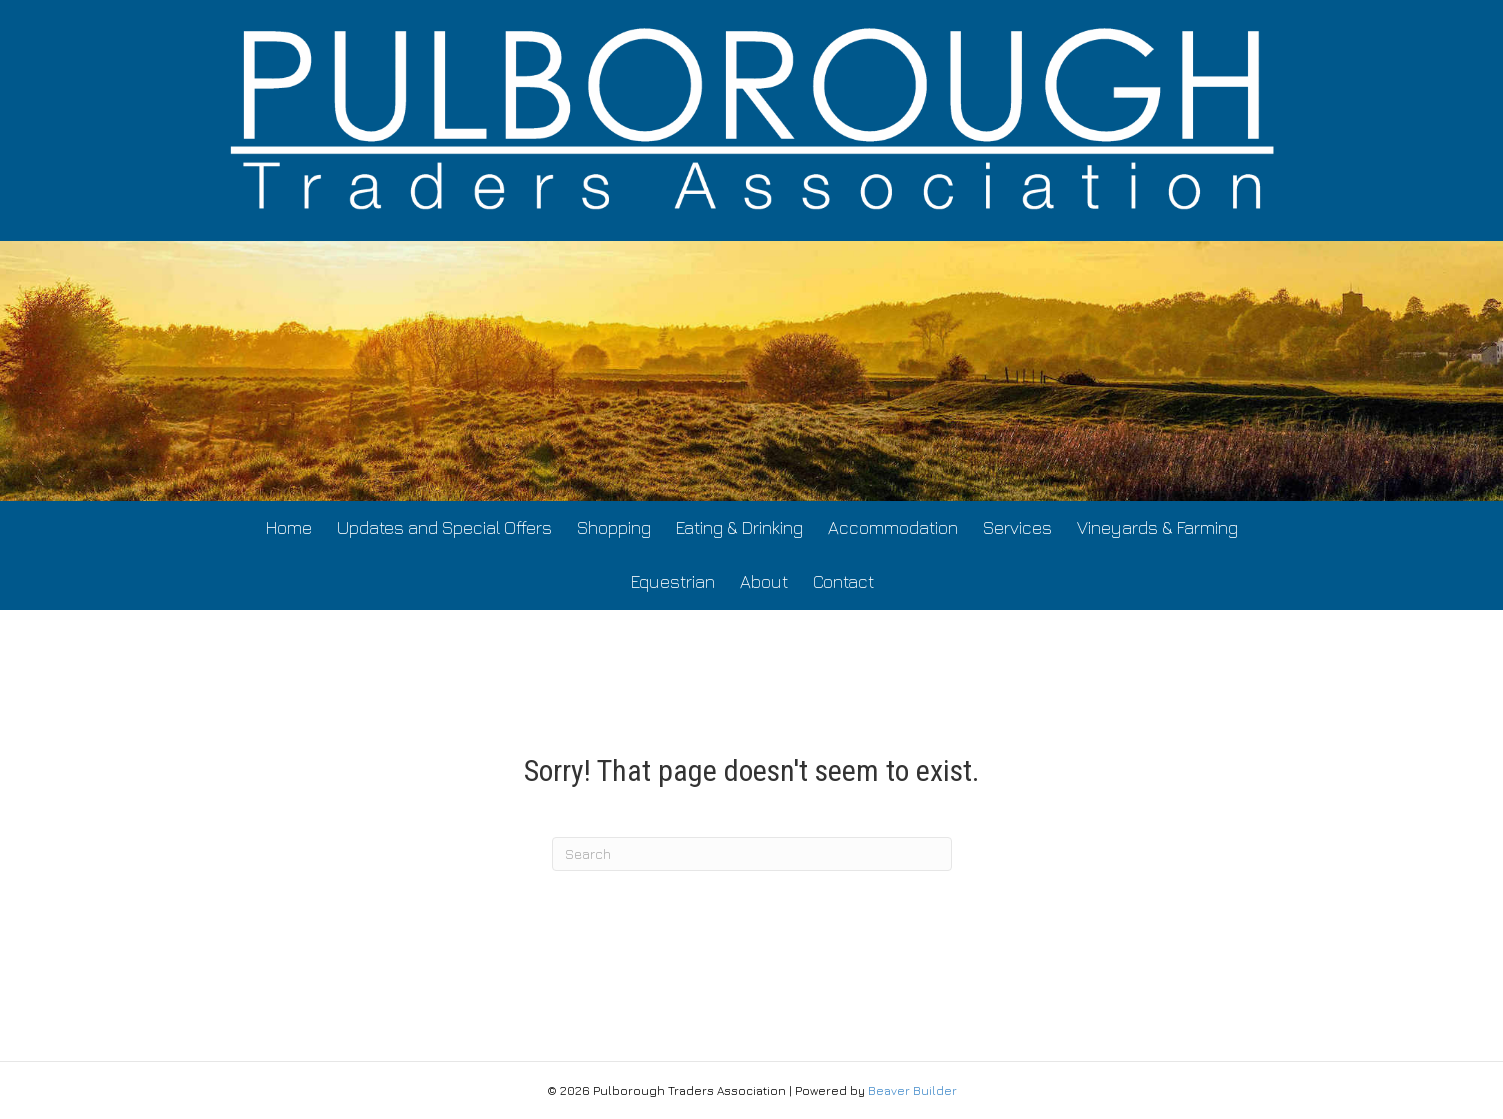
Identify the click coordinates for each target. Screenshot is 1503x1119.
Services (1017, 527)
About (764, 581)
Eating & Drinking (739, 527)
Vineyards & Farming (1157, 527)
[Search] (752, 854)
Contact (843, 581)
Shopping (614, 527)
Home (289, 527)
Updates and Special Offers (444, 527)
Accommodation (893, 527)
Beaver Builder (912, 1090)
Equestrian (673, 581)
